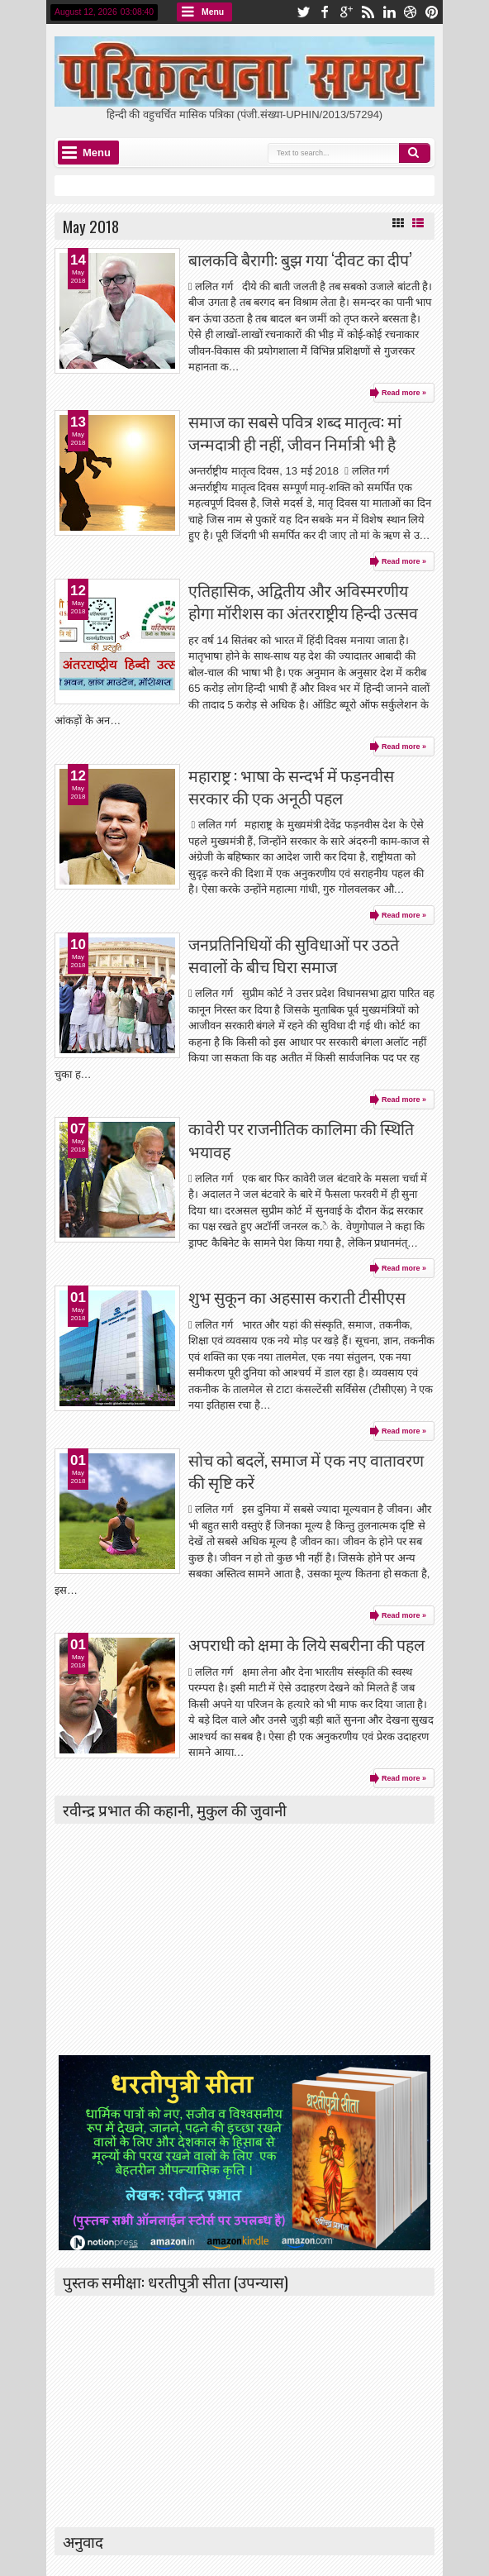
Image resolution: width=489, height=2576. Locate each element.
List (418, 223)
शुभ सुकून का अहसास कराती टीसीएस (297, 1297)
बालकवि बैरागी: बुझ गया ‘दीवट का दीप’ (300, 259)
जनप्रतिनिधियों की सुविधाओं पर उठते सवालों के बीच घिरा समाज (293, 955)
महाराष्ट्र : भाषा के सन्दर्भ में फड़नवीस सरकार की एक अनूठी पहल (291, 786)
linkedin (389, 12)
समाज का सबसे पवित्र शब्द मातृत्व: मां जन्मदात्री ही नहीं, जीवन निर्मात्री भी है (294, 432)
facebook (324, 12)
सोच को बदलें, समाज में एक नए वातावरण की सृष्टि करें (306, 1471)
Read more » (404, 393)
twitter (303, 12)
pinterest (432, 12)
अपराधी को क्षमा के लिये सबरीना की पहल (306, 1644)
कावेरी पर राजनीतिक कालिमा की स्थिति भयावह (301, 1139)
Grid (398, 223)
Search (414, 153)
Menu (213, 12)
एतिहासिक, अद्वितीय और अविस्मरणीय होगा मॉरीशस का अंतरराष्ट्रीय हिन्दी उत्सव (303, 601)
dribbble (410, 12)
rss (367, 12)
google (346, 12)
